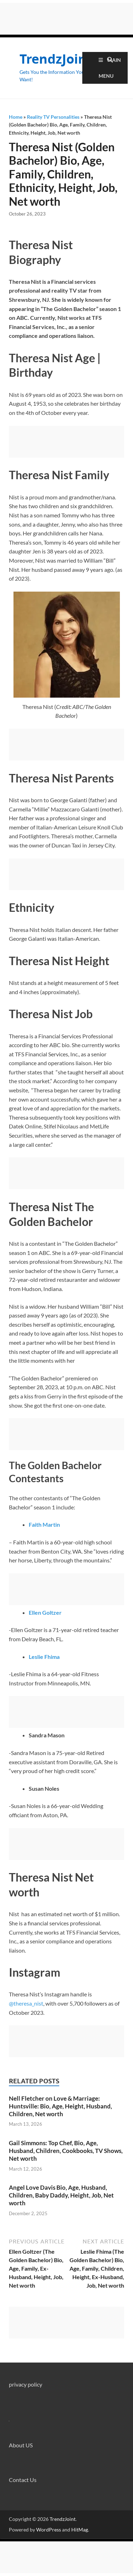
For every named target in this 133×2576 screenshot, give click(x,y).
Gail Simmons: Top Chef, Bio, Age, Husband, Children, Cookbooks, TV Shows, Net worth (66, 2150)
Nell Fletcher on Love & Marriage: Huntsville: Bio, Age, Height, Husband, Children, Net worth (60, 2106)
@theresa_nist (26, 2003)
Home (15, 117)
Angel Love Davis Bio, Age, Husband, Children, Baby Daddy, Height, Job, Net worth (61, 2195)
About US (21, 2445)
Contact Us (23, 2479)
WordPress (48, 2530)
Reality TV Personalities (53, 117)
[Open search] (110, 60)
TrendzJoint (56, 59)
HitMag (79, 2530)
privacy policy (25, 2384)
